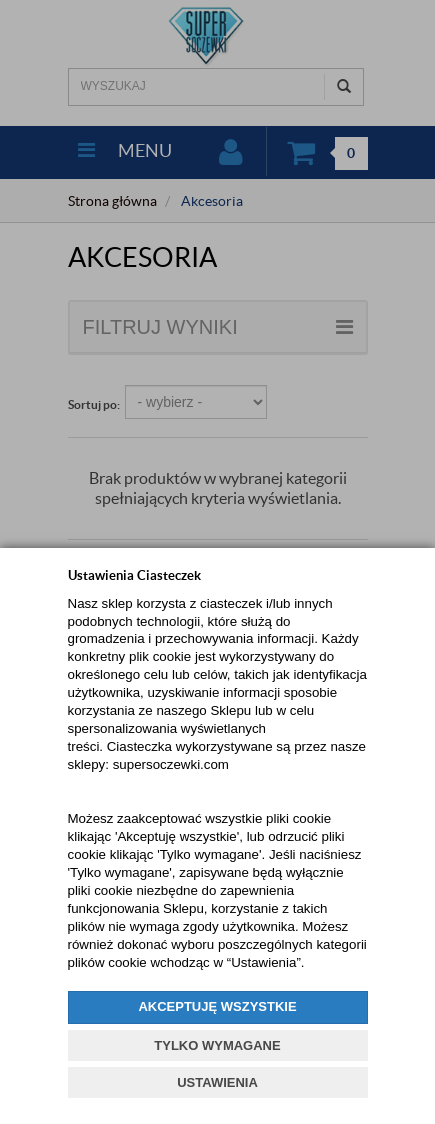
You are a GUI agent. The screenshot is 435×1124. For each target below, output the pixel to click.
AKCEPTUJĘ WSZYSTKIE (217, 1006)
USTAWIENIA (217, 1082)
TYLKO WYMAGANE (217, 1045)
